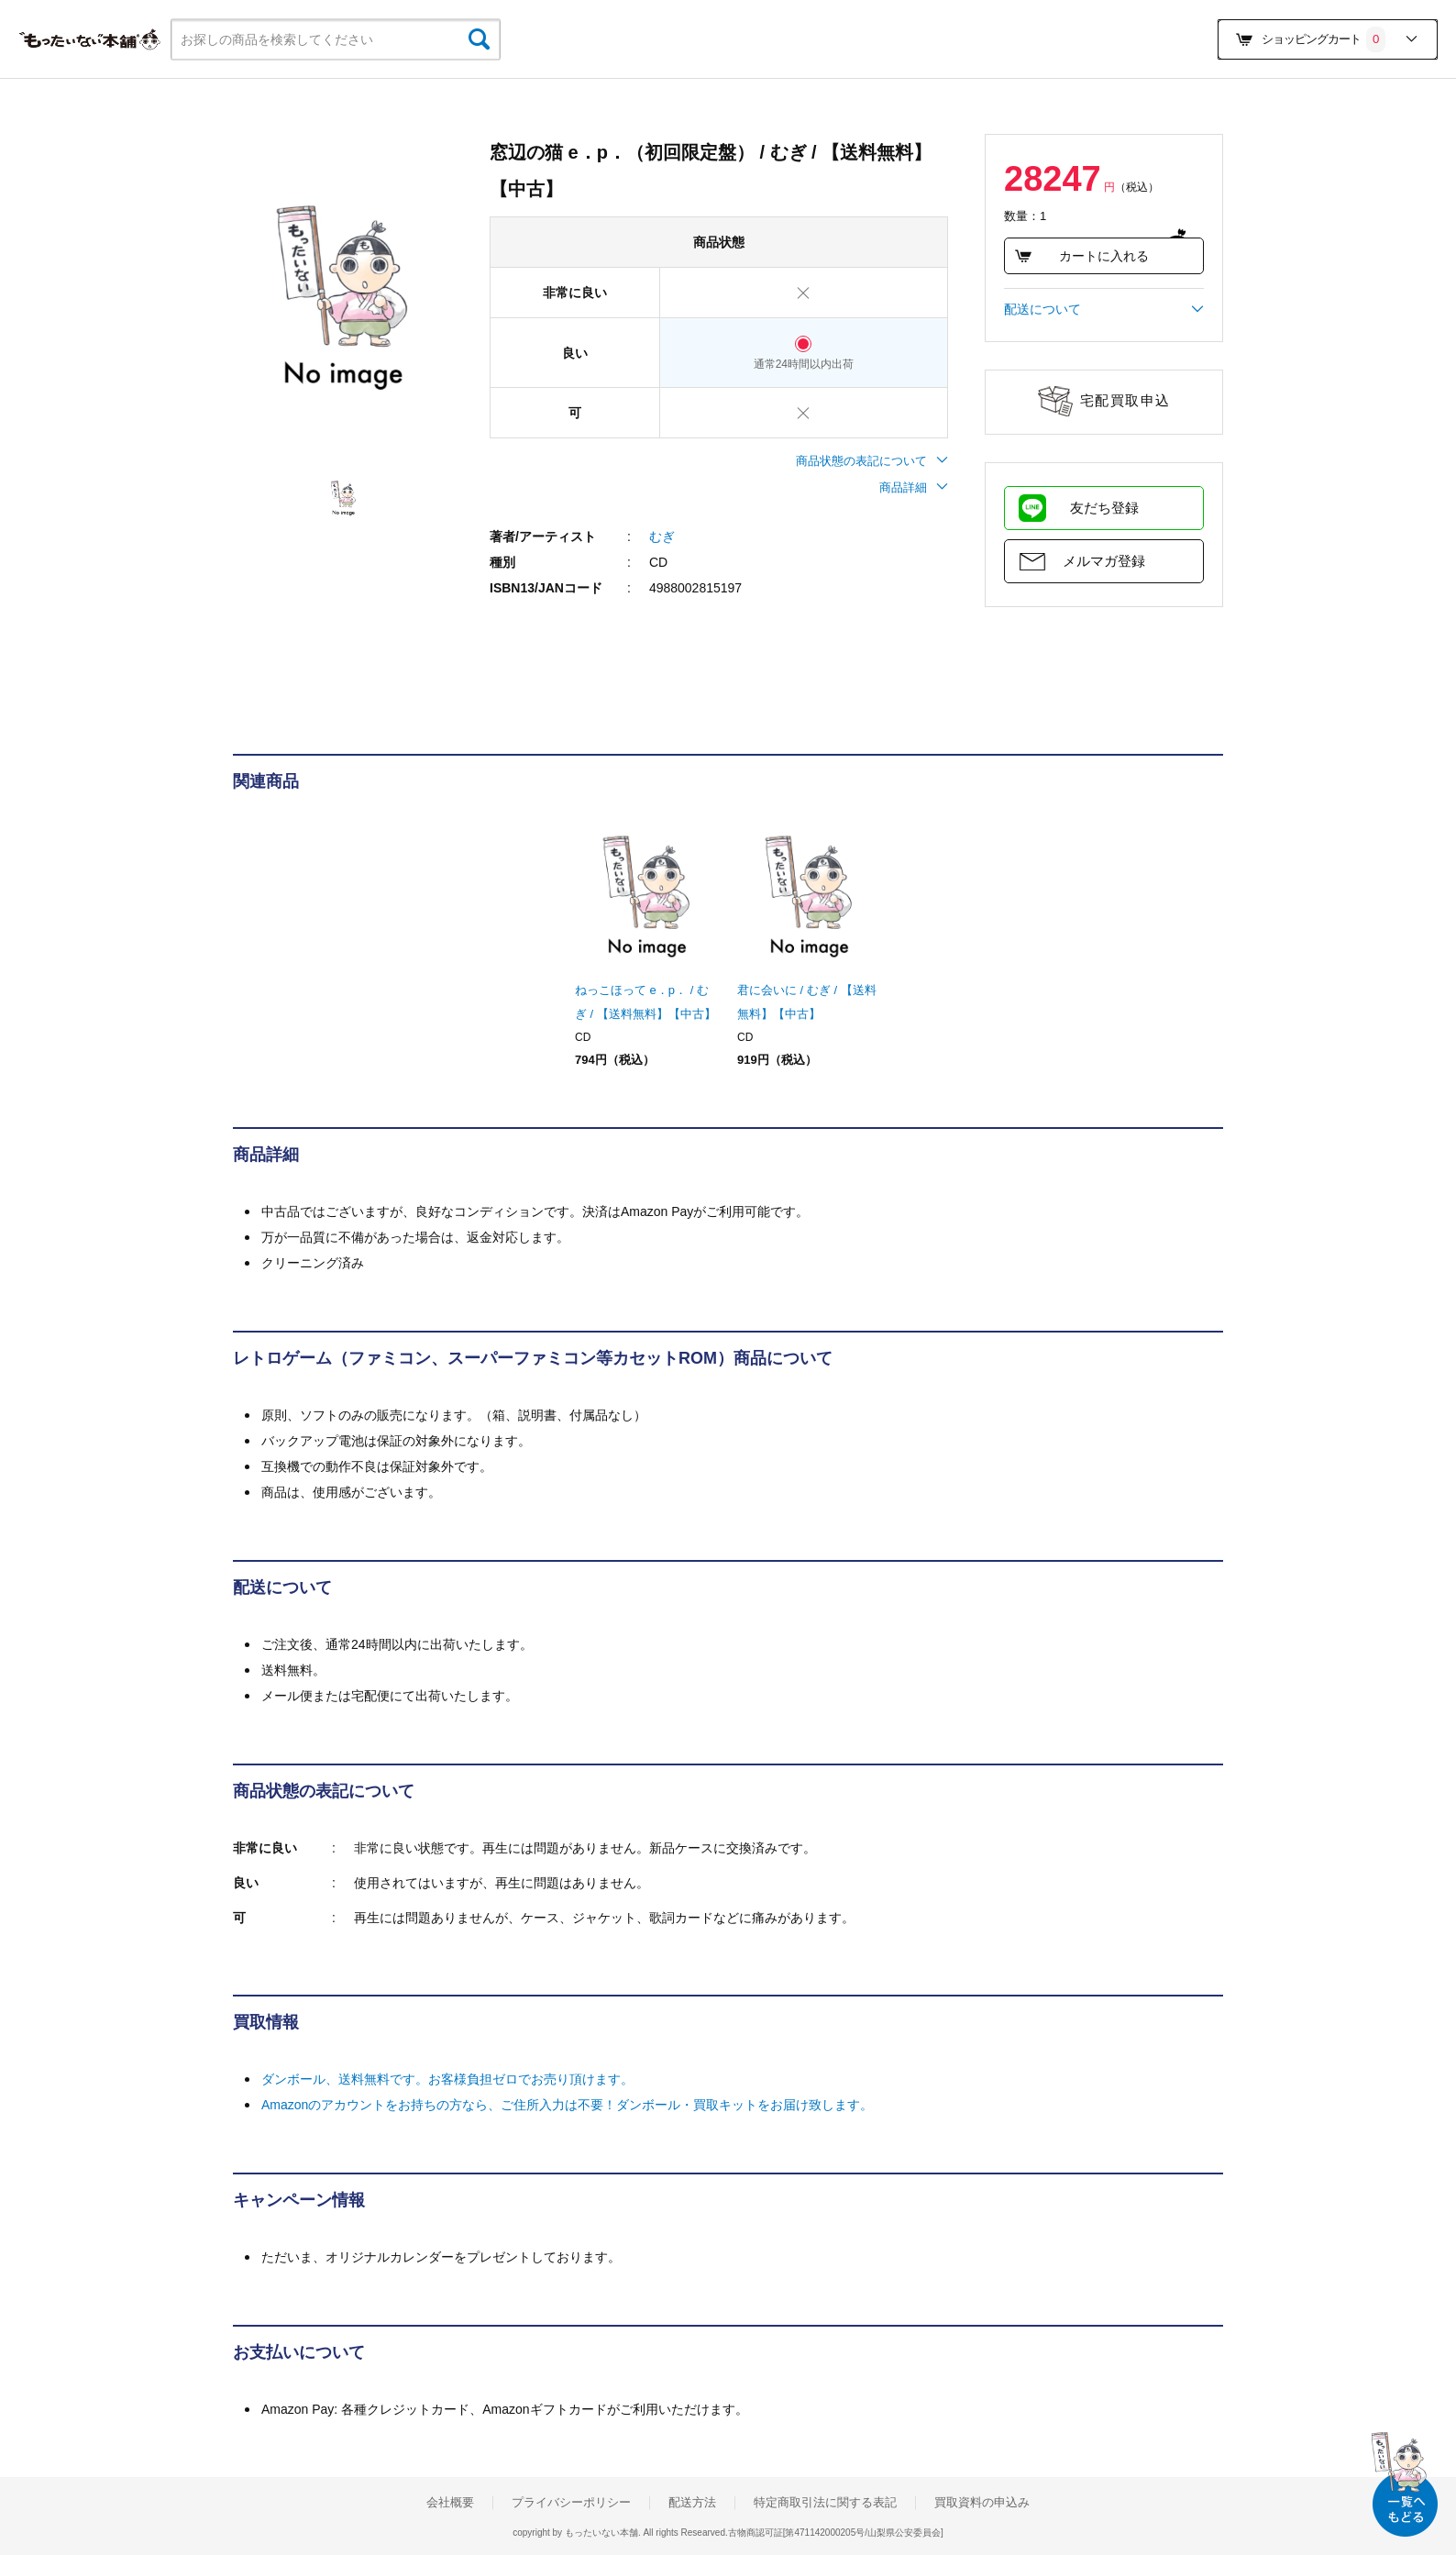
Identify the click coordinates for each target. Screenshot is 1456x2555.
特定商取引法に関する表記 (825, 2502)
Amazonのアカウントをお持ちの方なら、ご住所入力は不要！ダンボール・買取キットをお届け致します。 (567, 2104)
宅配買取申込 (1125, 400)
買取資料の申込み (982, 2502)
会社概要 (450, 2502)
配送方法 (692, 2502)
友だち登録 (1104, 507)
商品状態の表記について (872, 461)
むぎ (662, 536)
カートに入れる (1081, 256)
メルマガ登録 (1104, 561)
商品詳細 (913, 487)
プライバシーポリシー (571, 2502)
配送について (1104, 309)
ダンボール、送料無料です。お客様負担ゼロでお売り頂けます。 (447, 2079)
